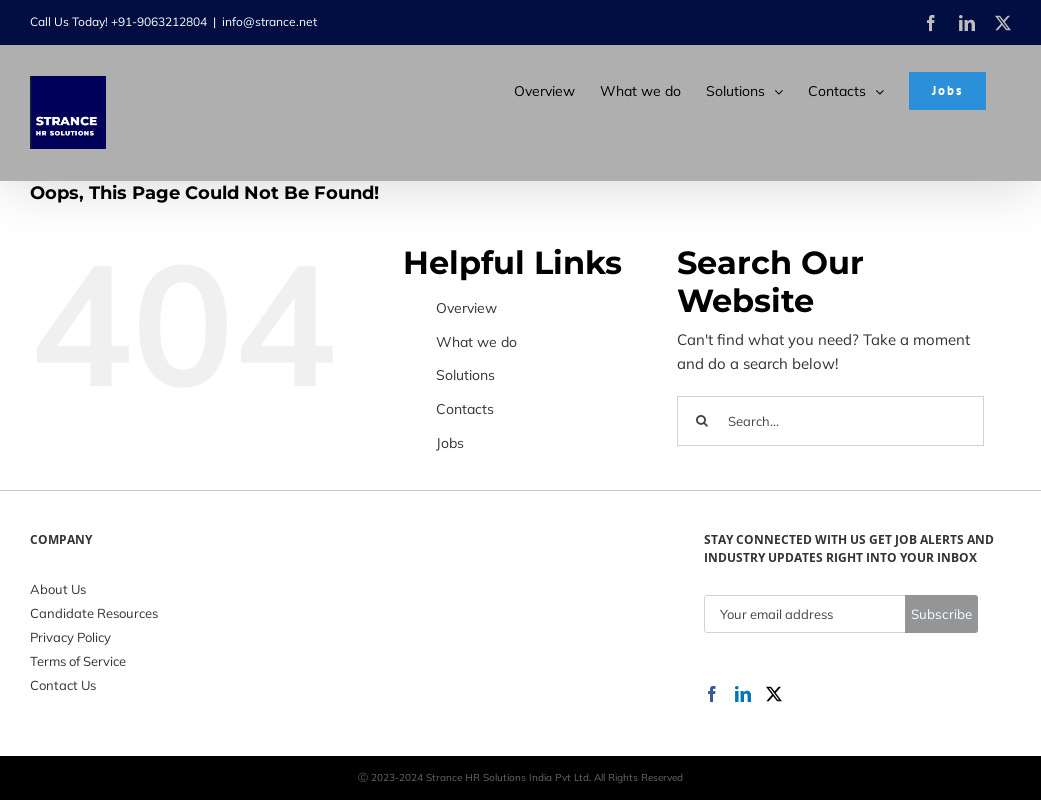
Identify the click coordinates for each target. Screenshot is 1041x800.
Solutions (465, 375)
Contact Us (63, 685)
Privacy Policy (70, 637)
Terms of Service (78, 661)
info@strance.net (269, 21)
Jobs (450, 443)
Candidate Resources (94, 613)
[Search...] (830, 421)
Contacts (465, 409)
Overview (466, 308)
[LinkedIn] (743, 694)
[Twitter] (774, 694)
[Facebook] (712, 694)
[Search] (702, 421)
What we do (476, 342)
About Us (58, 589)
